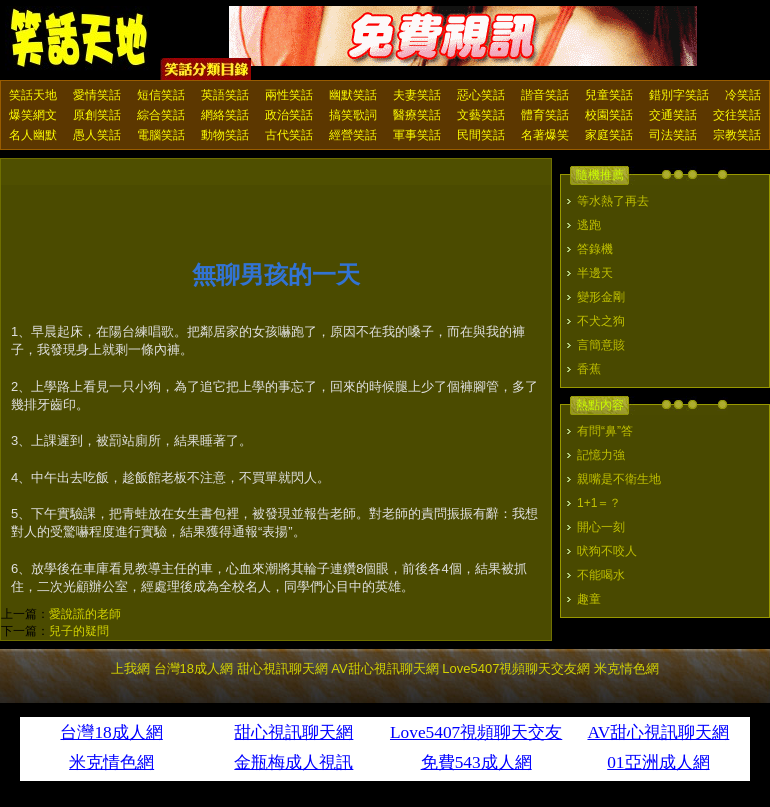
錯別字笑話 (679, 95)
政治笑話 (289, 115)
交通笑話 (673, 115)
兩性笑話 (289, 95)
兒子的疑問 (79, 631)
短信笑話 (161, 95)
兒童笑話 (609, 95)
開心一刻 (601, 527)
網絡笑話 (225, 115)
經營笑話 (353, 135)
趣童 (589, 599)
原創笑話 (97, 115)
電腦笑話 (161, 135)
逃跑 (589, 225)
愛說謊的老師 (85, 614)
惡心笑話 (481, 95)
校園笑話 (609, 115)
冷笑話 (743, 95)
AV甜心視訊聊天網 (384, 668)
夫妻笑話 (417, 95)
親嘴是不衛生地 (619, 479)
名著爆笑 (545, 135)
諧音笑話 (545, 95)
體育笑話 (545, 115)
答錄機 (595, 249)
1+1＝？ (599, 503)
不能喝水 (601, 575)
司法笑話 (673, 135)
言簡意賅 (601, 345)
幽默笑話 (353, 95)
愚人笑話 (97, 135)
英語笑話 (225, 95)
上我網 (130, 668)
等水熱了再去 (613, 201)
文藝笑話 (481, 115)
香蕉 (589, 369)
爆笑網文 (33, 115)
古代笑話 (289, 135)
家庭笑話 (609, 135)
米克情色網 (626, 668)
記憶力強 (601, 455)
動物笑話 (225, 135)
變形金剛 (601, 297)
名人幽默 (33, 135)
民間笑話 (481, 135)
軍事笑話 (417, 135)
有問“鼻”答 (605, 431)
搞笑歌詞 (353, 115)
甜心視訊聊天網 (282, 668)
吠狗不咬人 (607, 551)
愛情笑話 (97, 95)
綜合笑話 (161, 115)
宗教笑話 (737, 135)
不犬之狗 (601, 321)
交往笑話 (737, 115)
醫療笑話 (417, 115)
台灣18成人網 (193, 668)
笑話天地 (33, 95)
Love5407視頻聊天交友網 (516, 668)
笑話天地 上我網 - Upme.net (80, 39)
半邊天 (595, 273)
